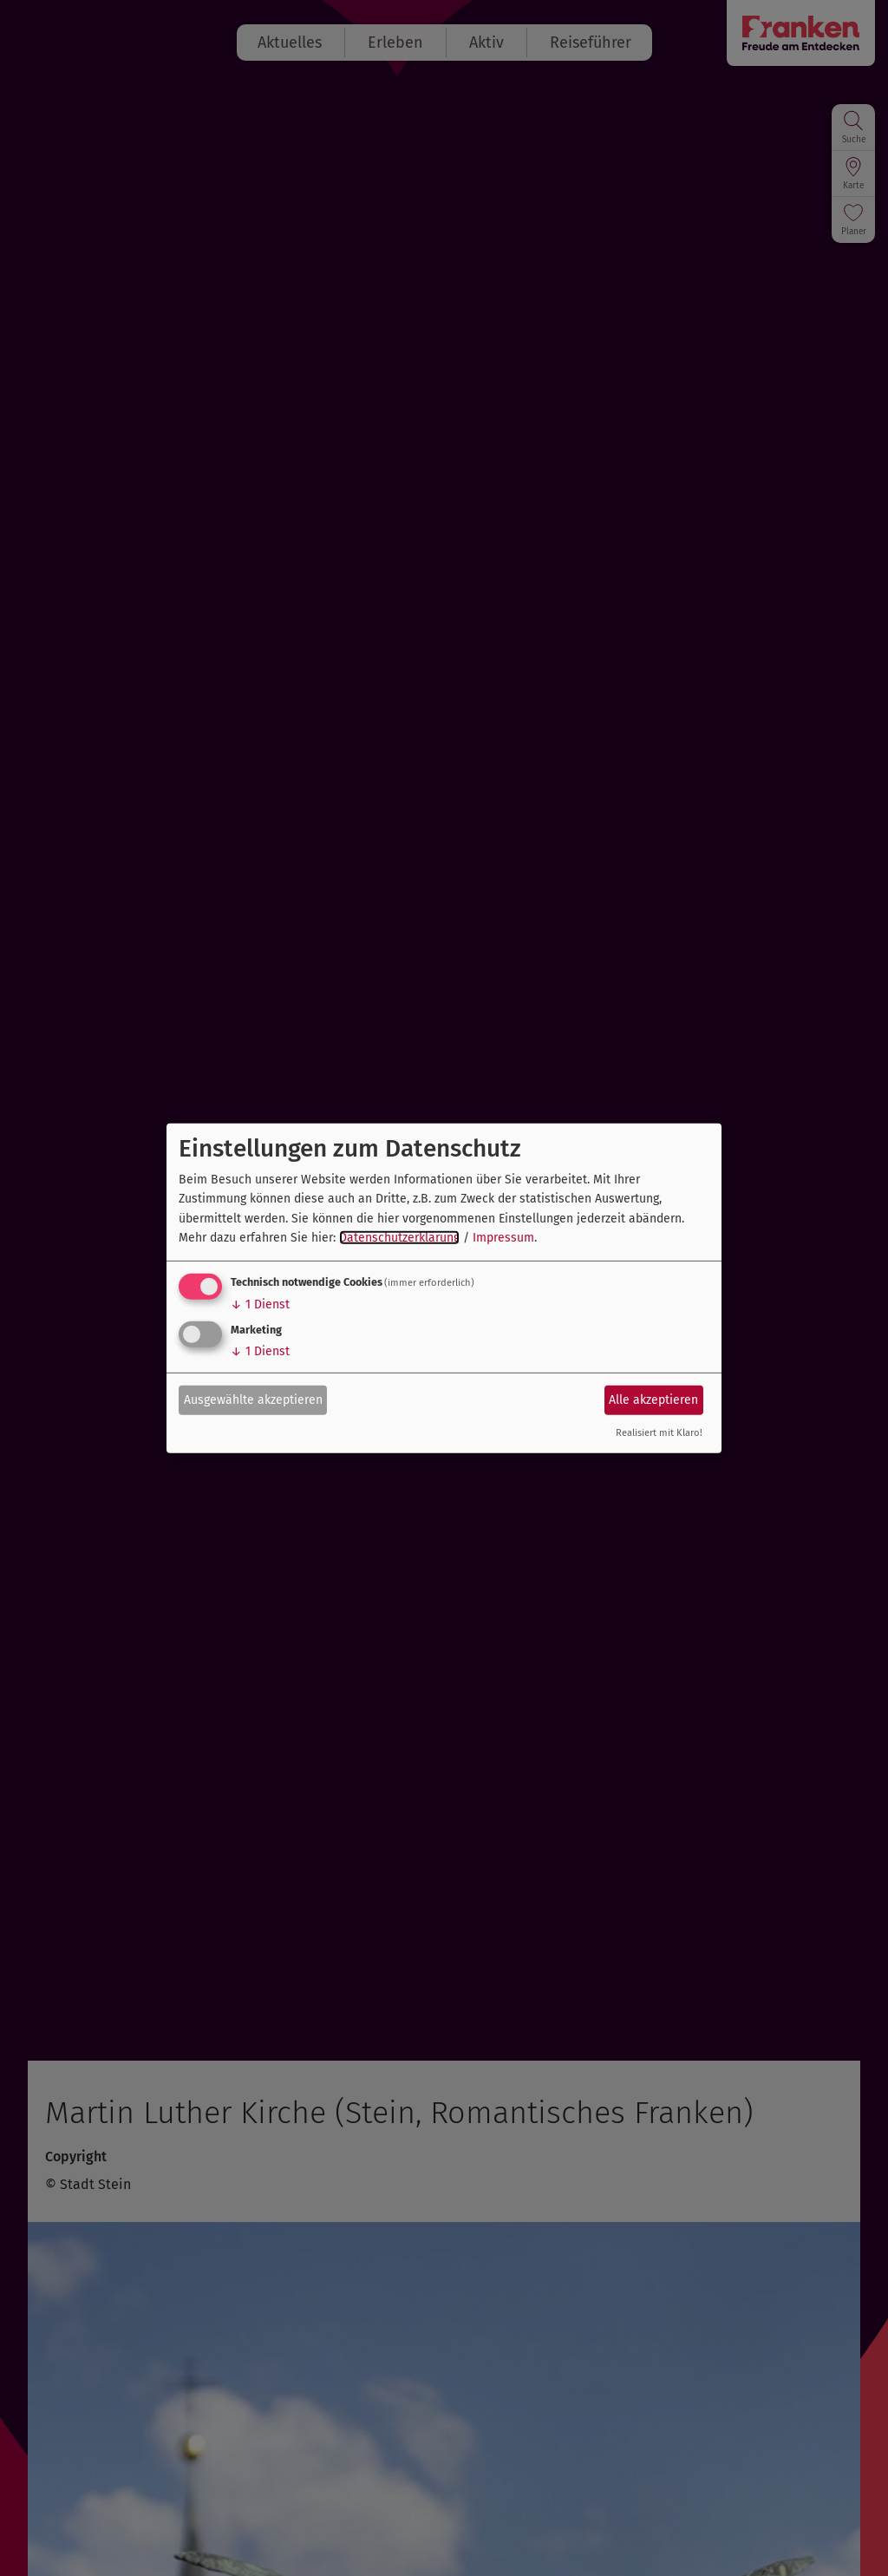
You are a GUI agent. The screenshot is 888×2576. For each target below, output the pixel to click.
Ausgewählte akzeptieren (253, 1400)
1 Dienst (260, 1304)
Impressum (503, 1237)
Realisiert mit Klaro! (659, 1433)
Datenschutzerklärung (399, 1237)
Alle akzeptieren (653, 1400)
